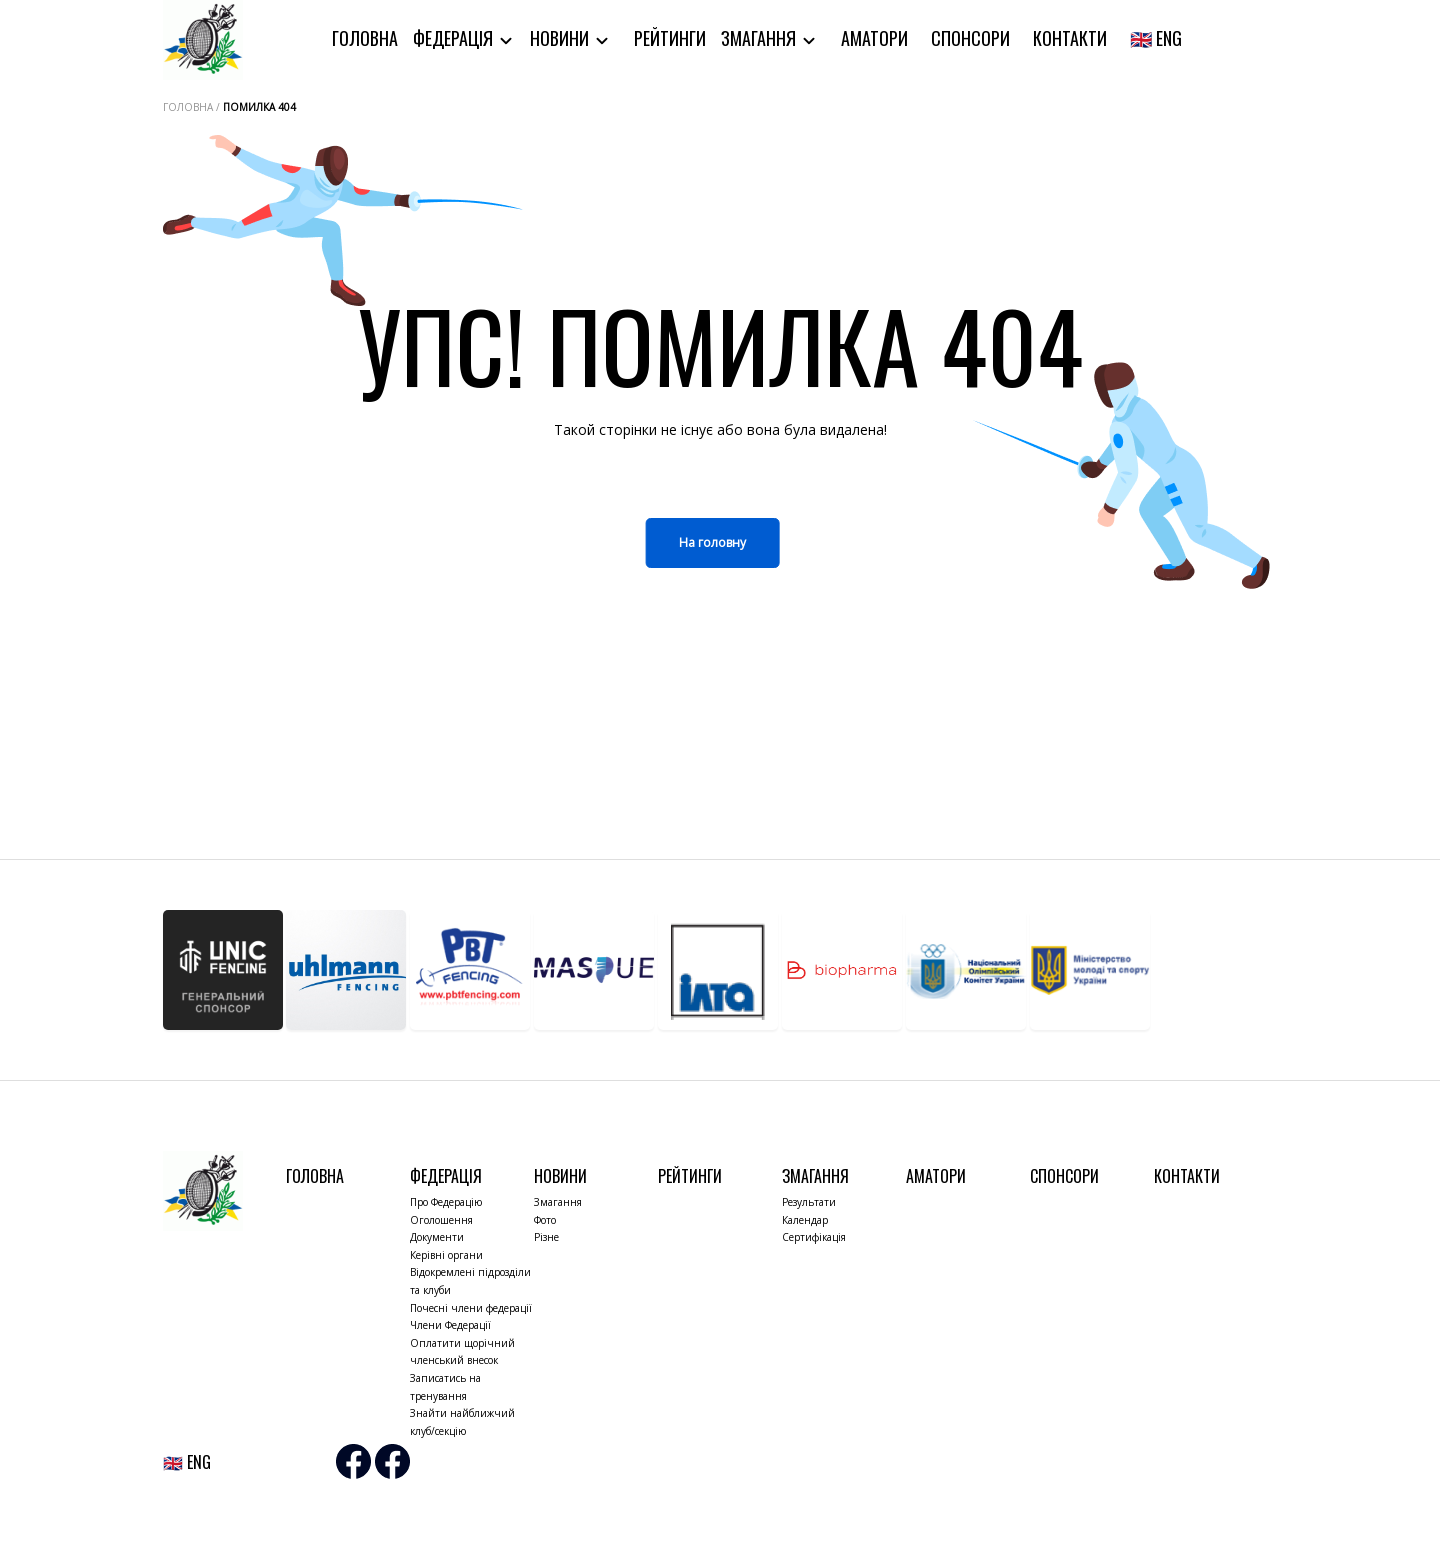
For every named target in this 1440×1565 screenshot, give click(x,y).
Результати (809, 1202)
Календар (805, 1220)
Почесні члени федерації (471, 1308)
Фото (545, 1220)
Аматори (874, 38)
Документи (437, 1237)
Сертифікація (814, 1237)
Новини (561, 38)
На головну (712, 542)
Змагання (760, 38)
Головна (365, 38)
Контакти (1070, 38)
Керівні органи (446, 1255)
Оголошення (441, 1220)
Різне (546, 1237)
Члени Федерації (450, 1325)
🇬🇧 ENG (1156, 38)
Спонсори (970, 38)
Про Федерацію (446, 1202)
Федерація (455, 38)
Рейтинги (670, 38)
